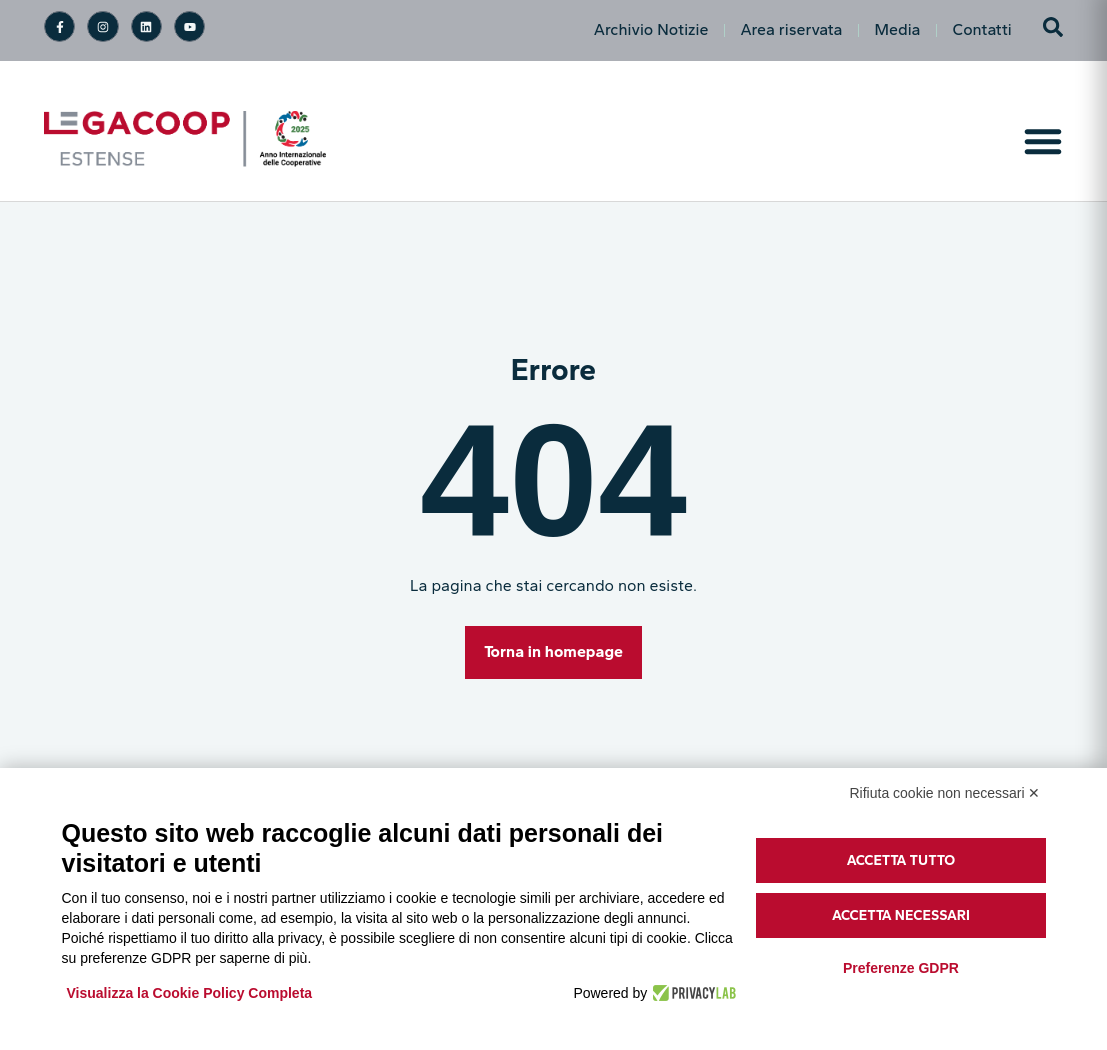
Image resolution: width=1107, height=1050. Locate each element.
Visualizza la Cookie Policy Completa (190, 993)
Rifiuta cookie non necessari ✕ (945, 793)
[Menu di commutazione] (1043, 141)
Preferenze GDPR (901, 968)
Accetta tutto (901, 860)
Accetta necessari (901, 915)
